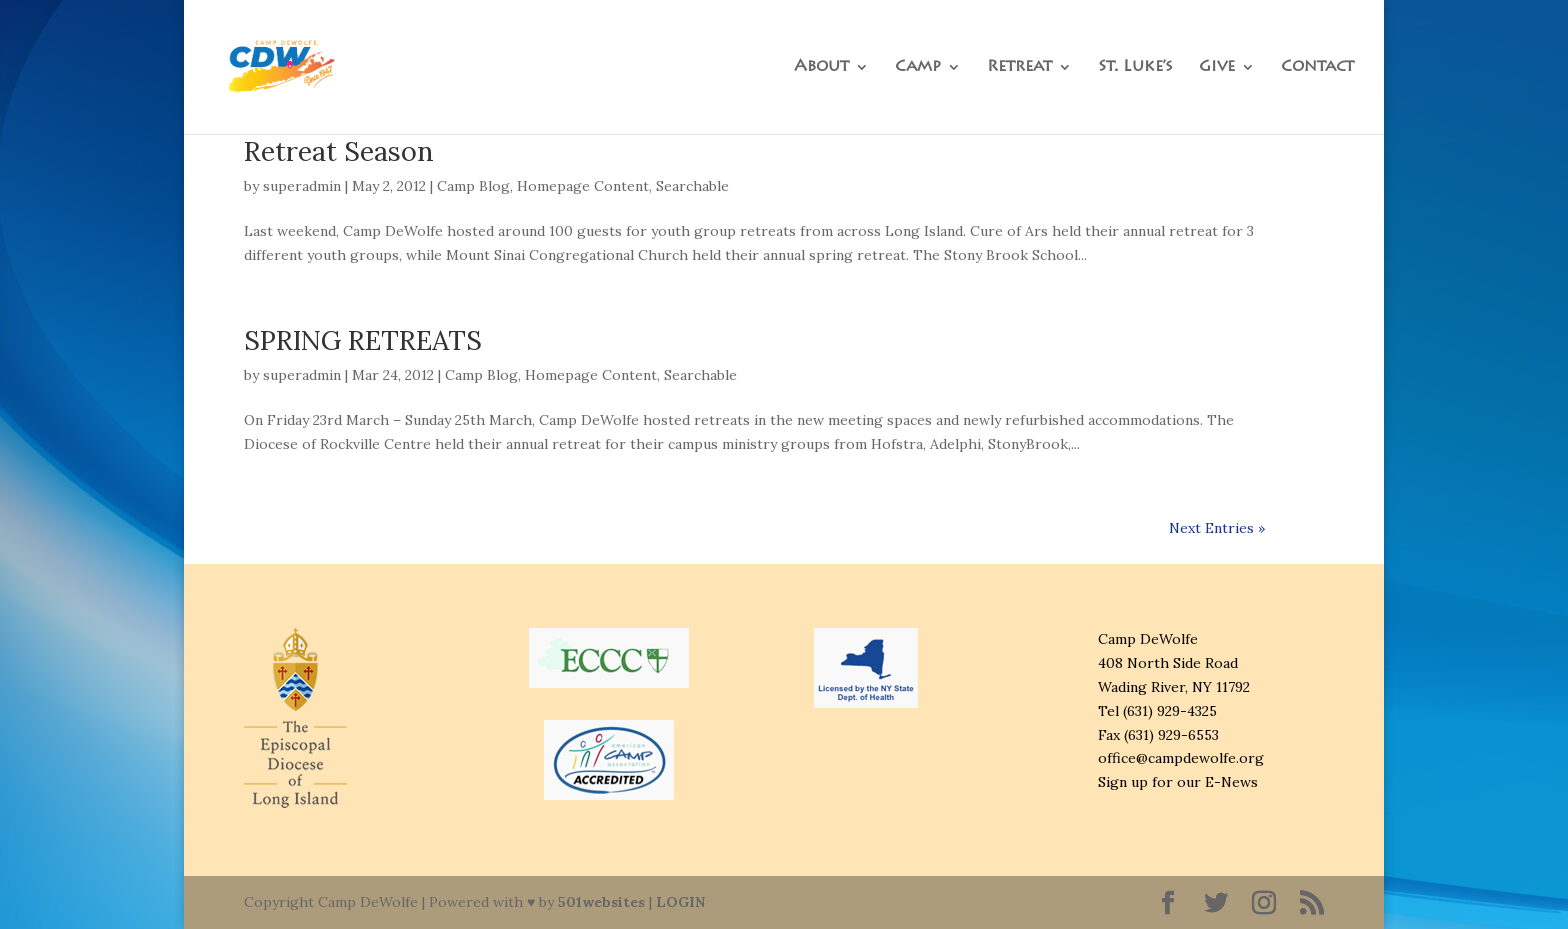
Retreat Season (339, 151)
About (821, 67)
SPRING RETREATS (363, 340)
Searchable (692, 186)
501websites (601, 902)
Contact (1317, 67)
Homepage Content (583, 186)
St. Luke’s (1135, 67)
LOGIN (680, 902)
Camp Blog (473, 186)
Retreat (1019, 67)
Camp (918, 67)
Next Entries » (1217, 528)
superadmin (302, 186)
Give (1217, 67)
